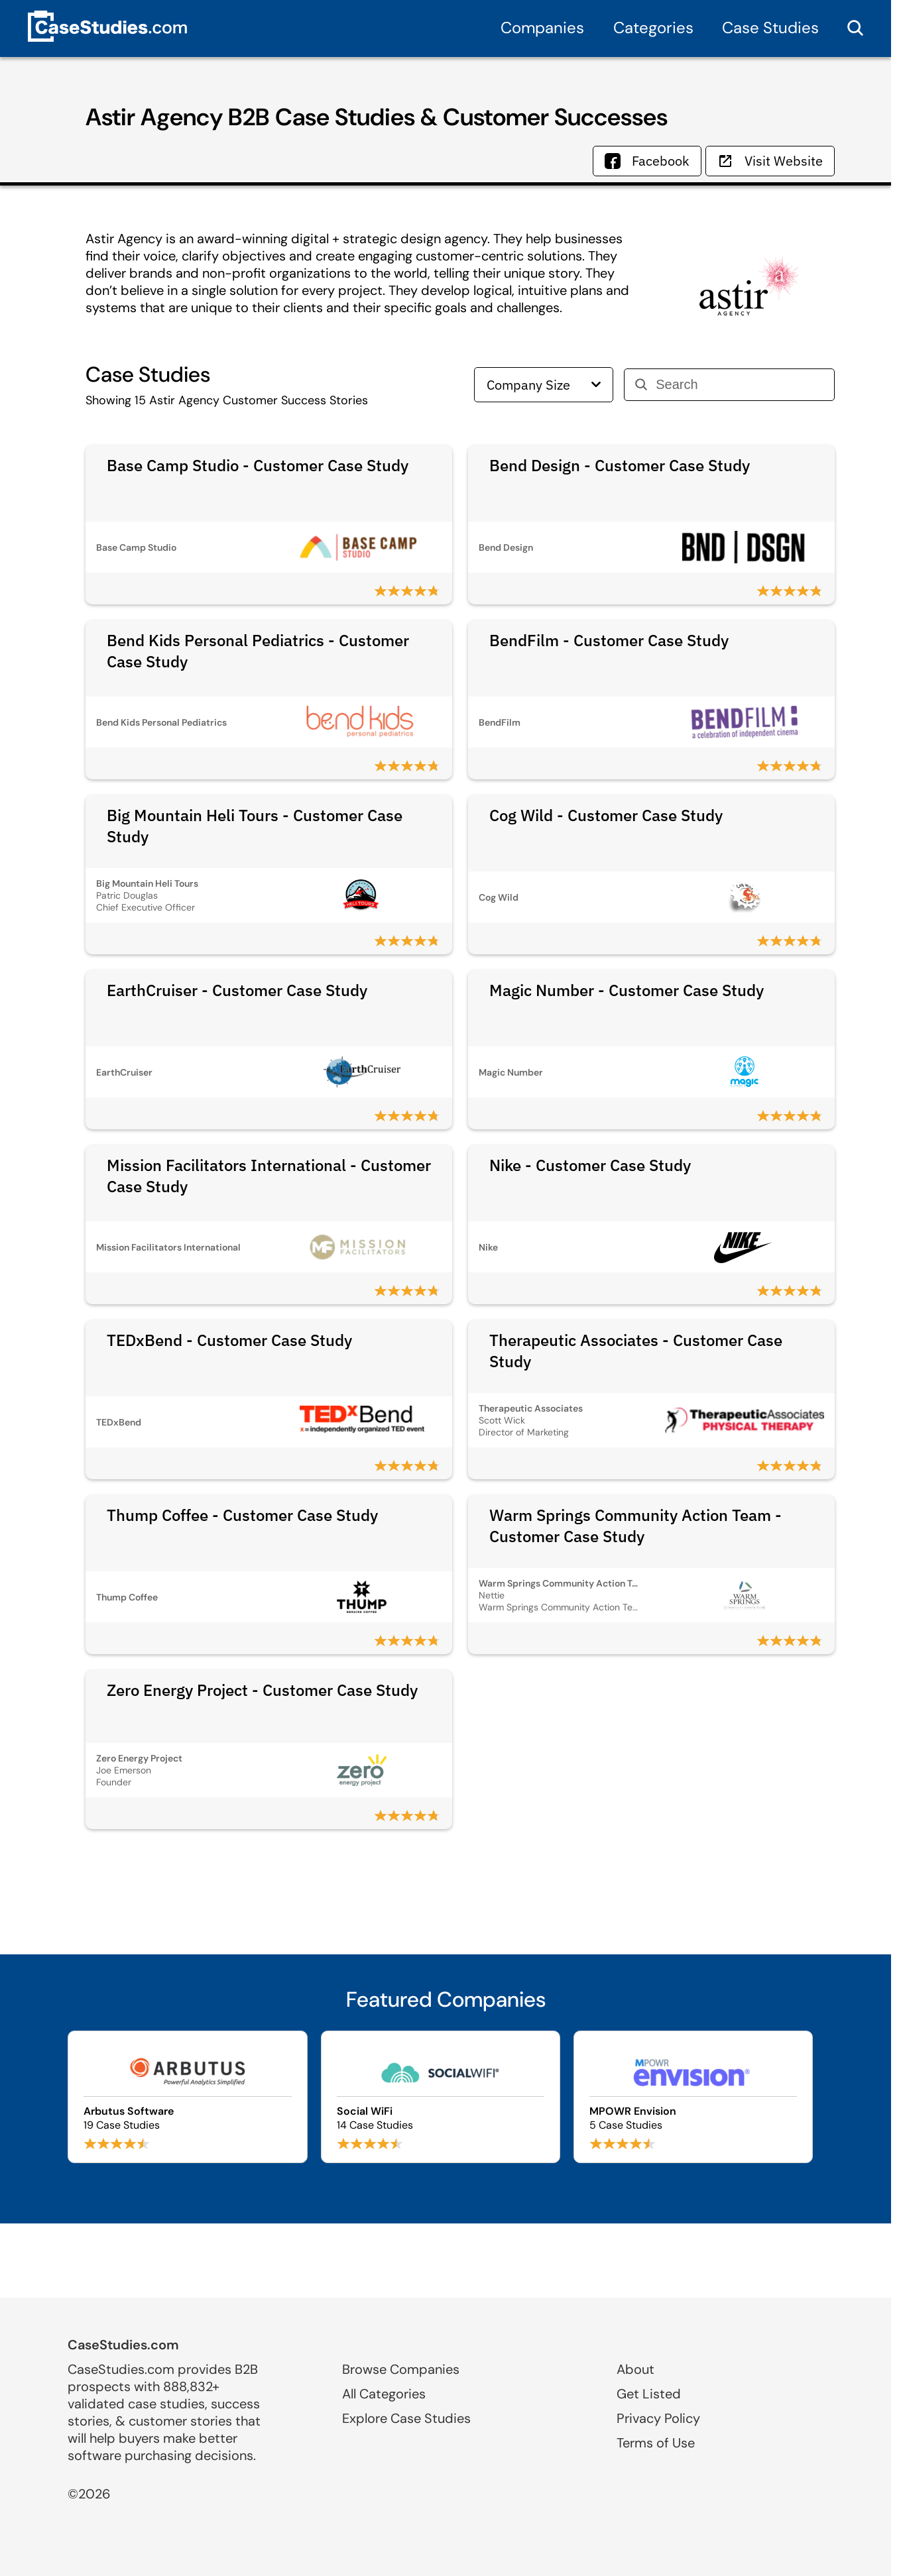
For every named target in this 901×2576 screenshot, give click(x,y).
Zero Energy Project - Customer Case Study (262, 1690)
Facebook (647, 161)
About (635, 2369)
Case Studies (770, 27)
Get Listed (649, 2393)
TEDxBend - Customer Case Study (229, 1340)
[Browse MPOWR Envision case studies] (693, 2097)
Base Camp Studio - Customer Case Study (257, 465)
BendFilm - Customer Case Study (609, 640)
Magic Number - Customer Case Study (626, 990)
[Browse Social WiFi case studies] (440, 2097)
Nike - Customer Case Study (590, 1165)
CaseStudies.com (123, 2344)
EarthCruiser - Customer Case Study (237, 990)
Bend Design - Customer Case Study (619, 465)
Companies (542, 27)
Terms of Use (656, 2442)
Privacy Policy (658, 2418)
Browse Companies (400, 2369)
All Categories (384, 2393)
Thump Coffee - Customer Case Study (242, 1515)
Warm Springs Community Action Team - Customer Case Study (635, 1525)
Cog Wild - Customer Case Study (606, 815)
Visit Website (770, 161)
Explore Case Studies (406, 2418)
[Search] (739, 384)
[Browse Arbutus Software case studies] (187, 2097)
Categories (653, 27)
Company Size (544, 385)
